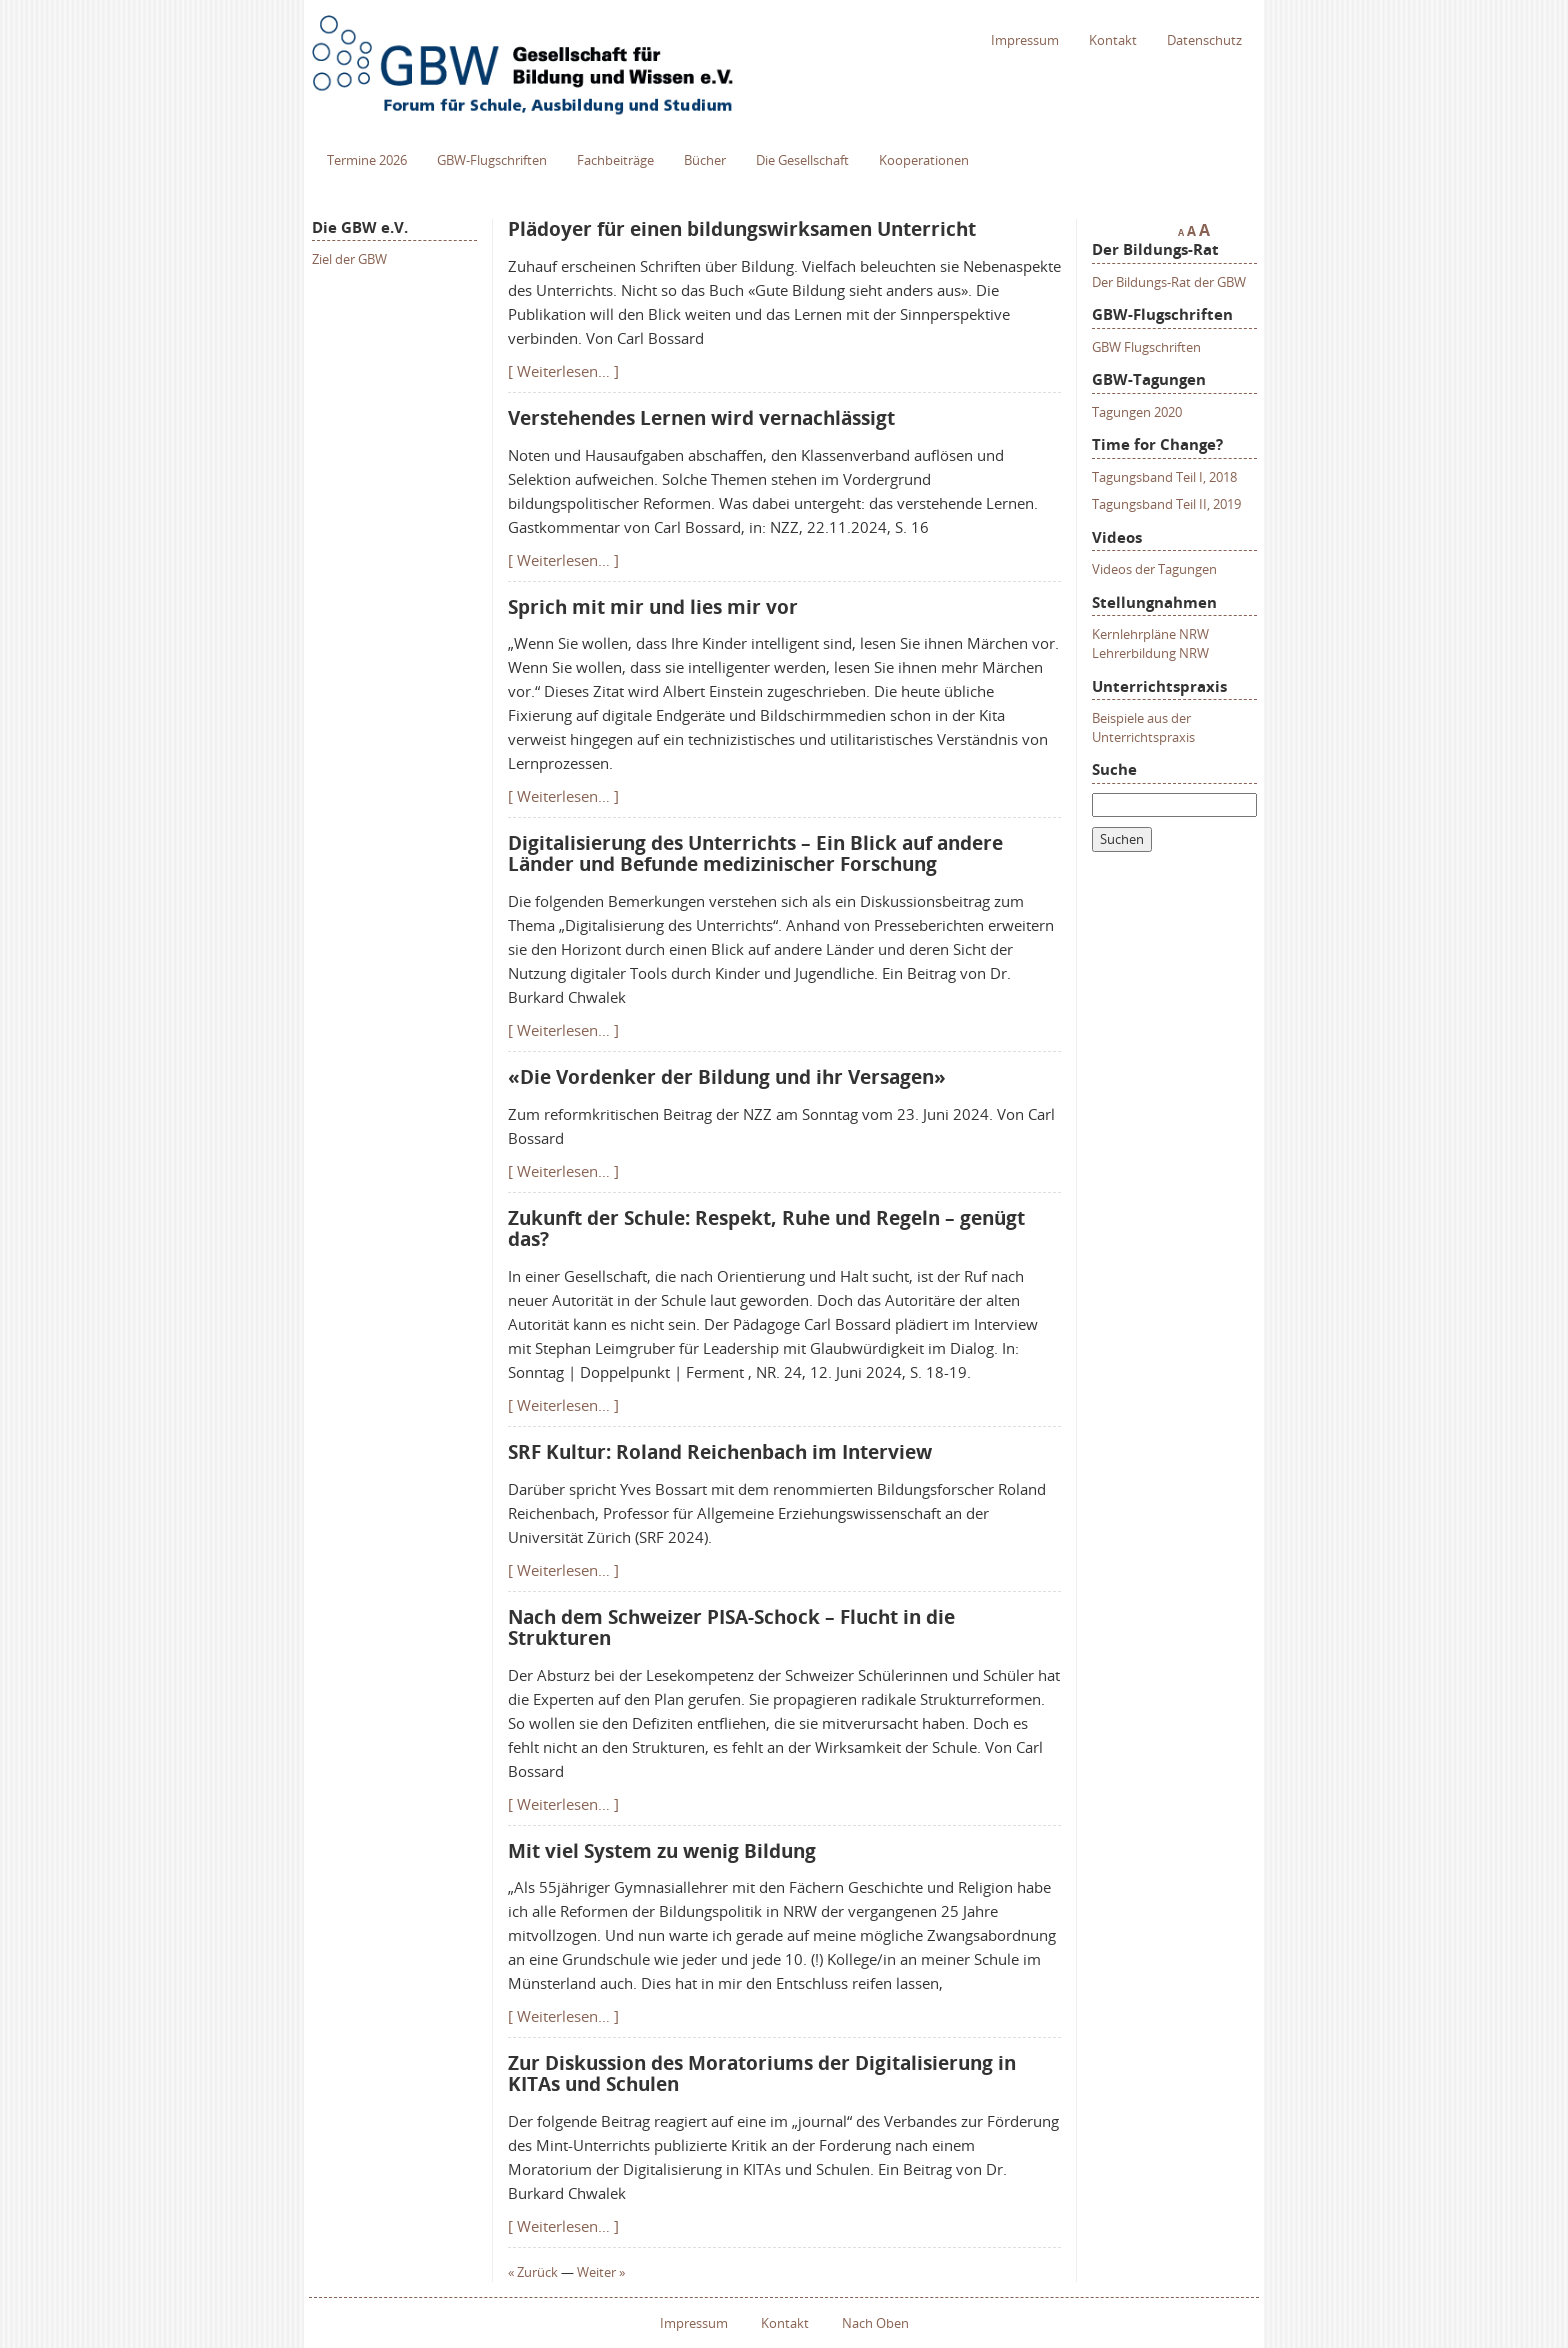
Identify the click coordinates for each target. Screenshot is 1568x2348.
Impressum (1025, 40)
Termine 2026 (367, 160)
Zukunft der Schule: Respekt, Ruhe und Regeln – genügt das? (766, 1228)
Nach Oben (875, 2323)
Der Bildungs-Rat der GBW (1169, 282)
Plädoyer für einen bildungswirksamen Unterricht (742, 229)
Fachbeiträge (615, 160)
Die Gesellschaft (802, 160)
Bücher (705, 160)
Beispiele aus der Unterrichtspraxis (1143, 727)
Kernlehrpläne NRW (1150, 634)
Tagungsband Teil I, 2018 (1164, 477)
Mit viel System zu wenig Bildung (662, 1851)
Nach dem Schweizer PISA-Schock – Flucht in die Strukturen (731, 1627)
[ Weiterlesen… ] (563, 371)
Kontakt (1113, 40)
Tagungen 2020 (1137, 412)
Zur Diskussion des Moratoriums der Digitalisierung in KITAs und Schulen (762, 2073)
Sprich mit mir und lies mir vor (653, 607)
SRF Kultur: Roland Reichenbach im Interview (720, 1452)
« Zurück (533, 2272)
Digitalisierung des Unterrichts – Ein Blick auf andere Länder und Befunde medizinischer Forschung (755, 853)
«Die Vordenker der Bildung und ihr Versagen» (727, 1077)
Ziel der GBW (349, 259)
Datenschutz (1204, 40)
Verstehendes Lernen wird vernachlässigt (701, 418)
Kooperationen (924, 160)
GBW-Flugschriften (492, 160)
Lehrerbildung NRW (1150, 653)
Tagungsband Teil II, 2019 (1166, 504)
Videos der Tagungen (1154, 569)
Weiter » (601, 2272)
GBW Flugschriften (1146, 347)
